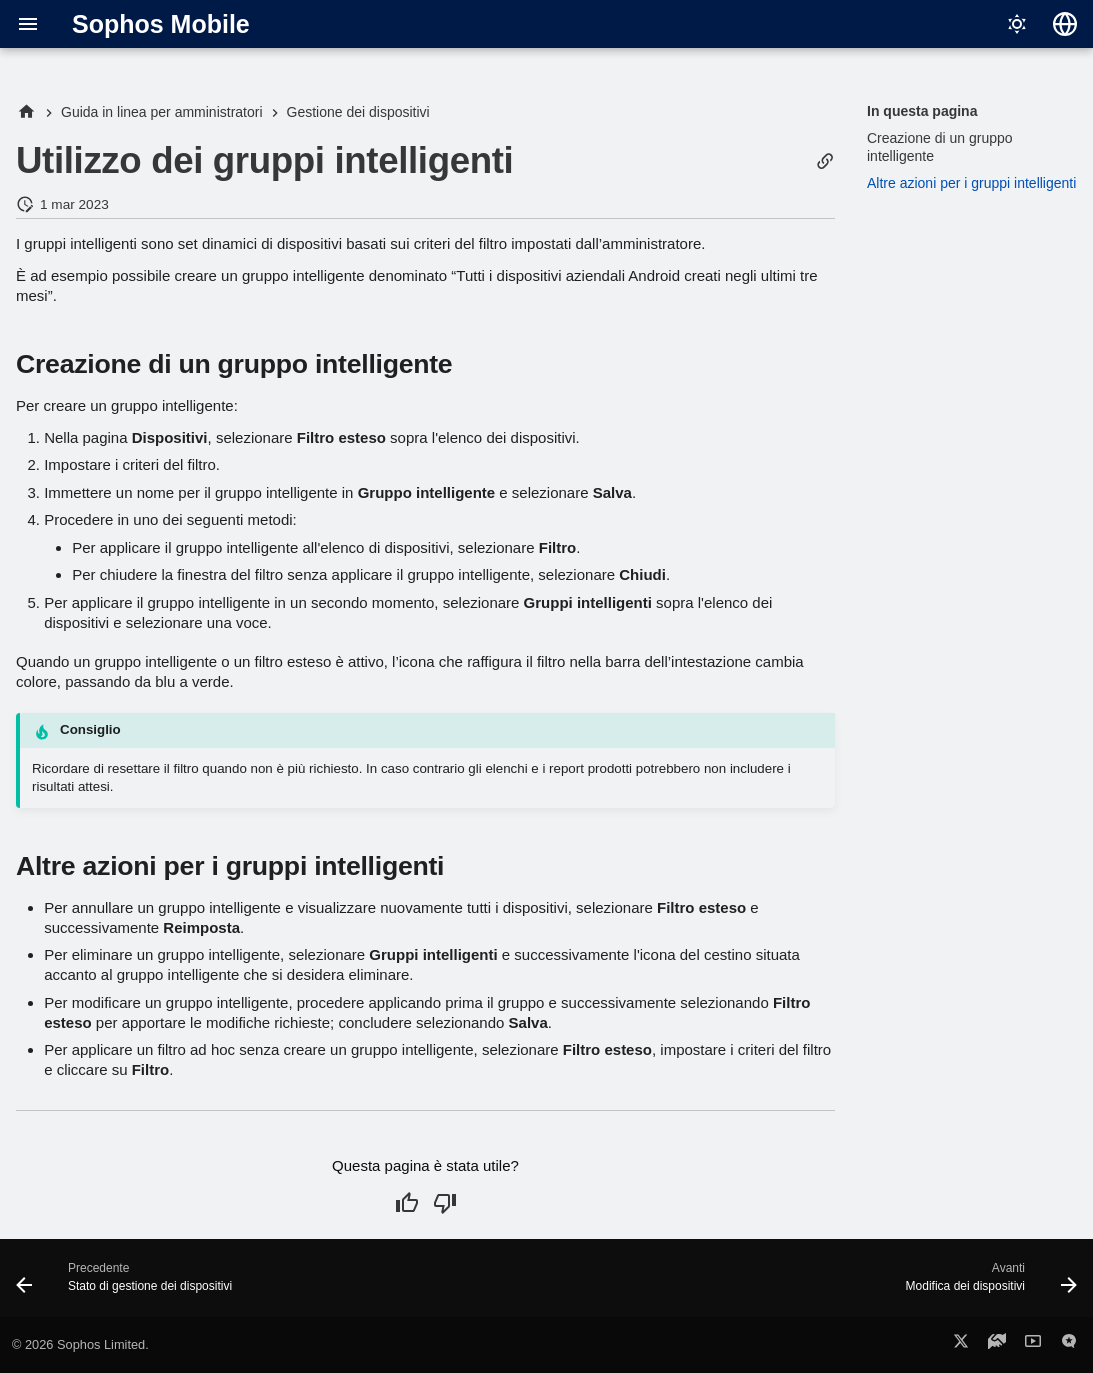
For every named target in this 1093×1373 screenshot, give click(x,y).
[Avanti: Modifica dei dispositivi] (986, 1284)
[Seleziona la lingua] (1065, 24)
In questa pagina (922, 111)
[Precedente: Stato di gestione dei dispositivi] (129, 1284)
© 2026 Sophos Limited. (80, 1344)
